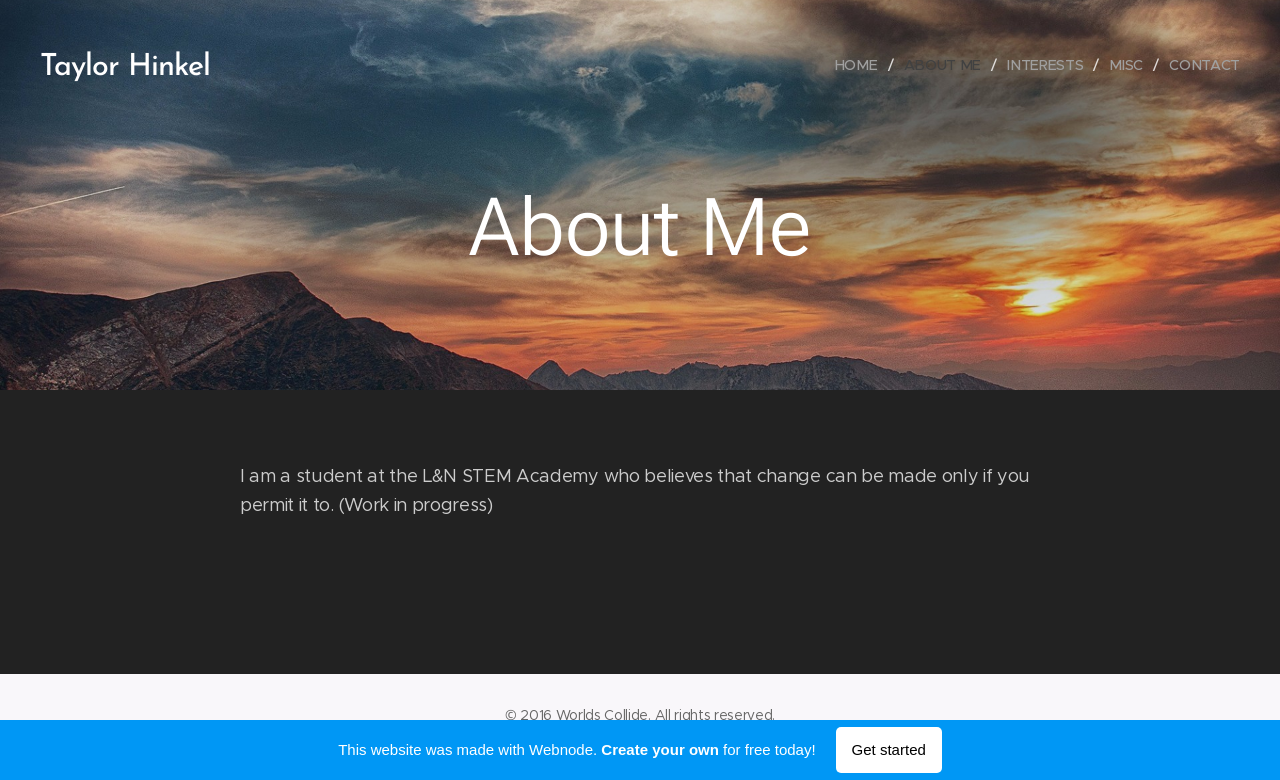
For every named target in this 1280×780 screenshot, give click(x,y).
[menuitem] (865, 65)
